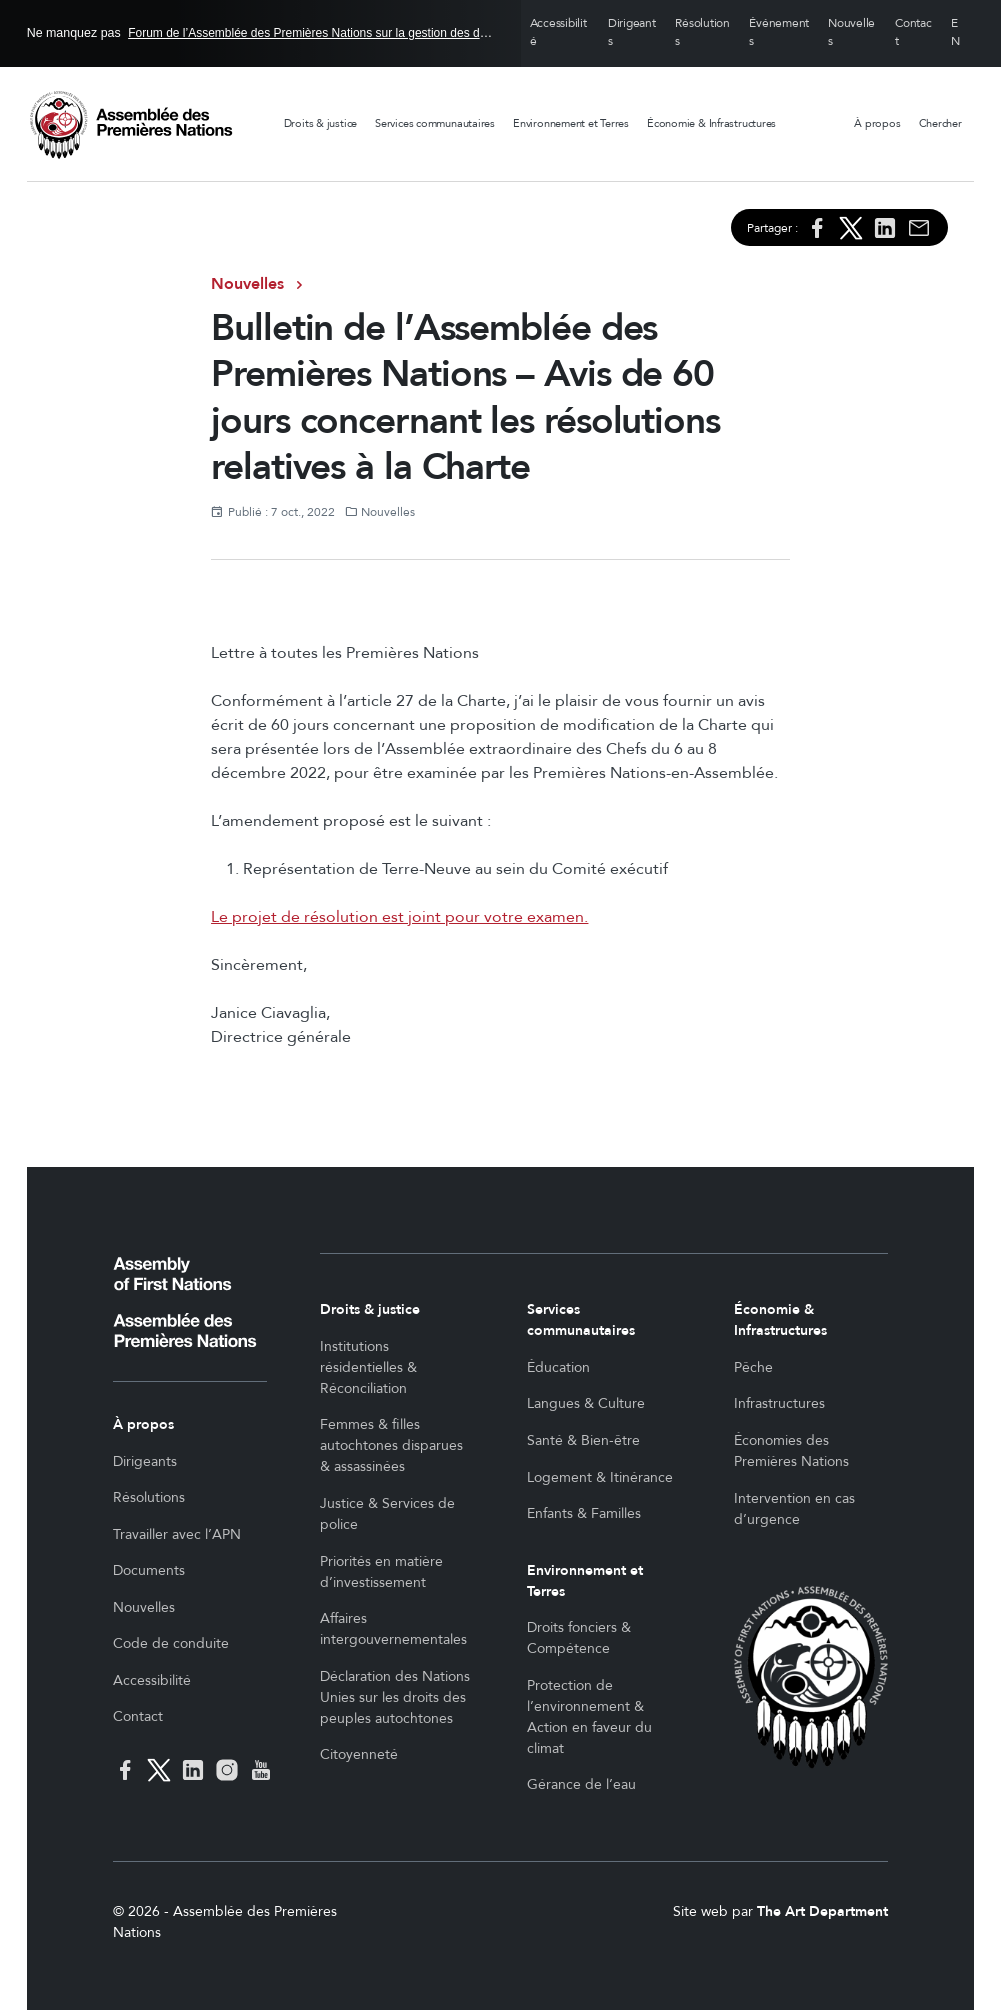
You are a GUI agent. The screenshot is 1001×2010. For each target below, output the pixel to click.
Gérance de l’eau (581, 1784)
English (958, 33)
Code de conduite (171, 1643)
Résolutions (702, 33)
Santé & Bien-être (583, 1440)
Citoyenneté (359, 1754)
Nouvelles (851, 33)
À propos (877, 123)
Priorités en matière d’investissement (381, 1572)
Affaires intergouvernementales (393, 1629)
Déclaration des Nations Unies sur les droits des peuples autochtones (395, 1697)
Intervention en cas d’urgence (794, 1509)
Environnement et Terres (571, 123)
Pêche (753, 1367)
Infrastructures (779, 1403)
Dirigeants (632, 33)
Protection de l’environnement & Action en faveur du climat (589, 1717)
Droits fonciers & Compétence (579, 1638)
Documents (149, 1570)
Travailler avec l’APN (177, 1534)
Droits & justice (320, 123)
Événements (779, 33)
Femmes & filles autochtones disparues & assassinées (391, 1445)
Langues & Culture (586, 1403)
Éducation (558, 1367)
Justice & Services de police (387, 1514)
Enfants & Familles (584, 1513)
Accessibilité (558, 33)
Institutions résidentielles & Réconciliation (368, 1367)
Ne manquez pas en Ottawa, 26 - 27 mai (260, 33)
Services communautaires (435, 123)
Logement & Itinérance (600, 1477)
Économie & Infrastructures (711, 123)
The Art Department (822, 1911)
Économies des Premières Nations (791, 1451)
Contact (913, 33)
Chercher (940, 123)
